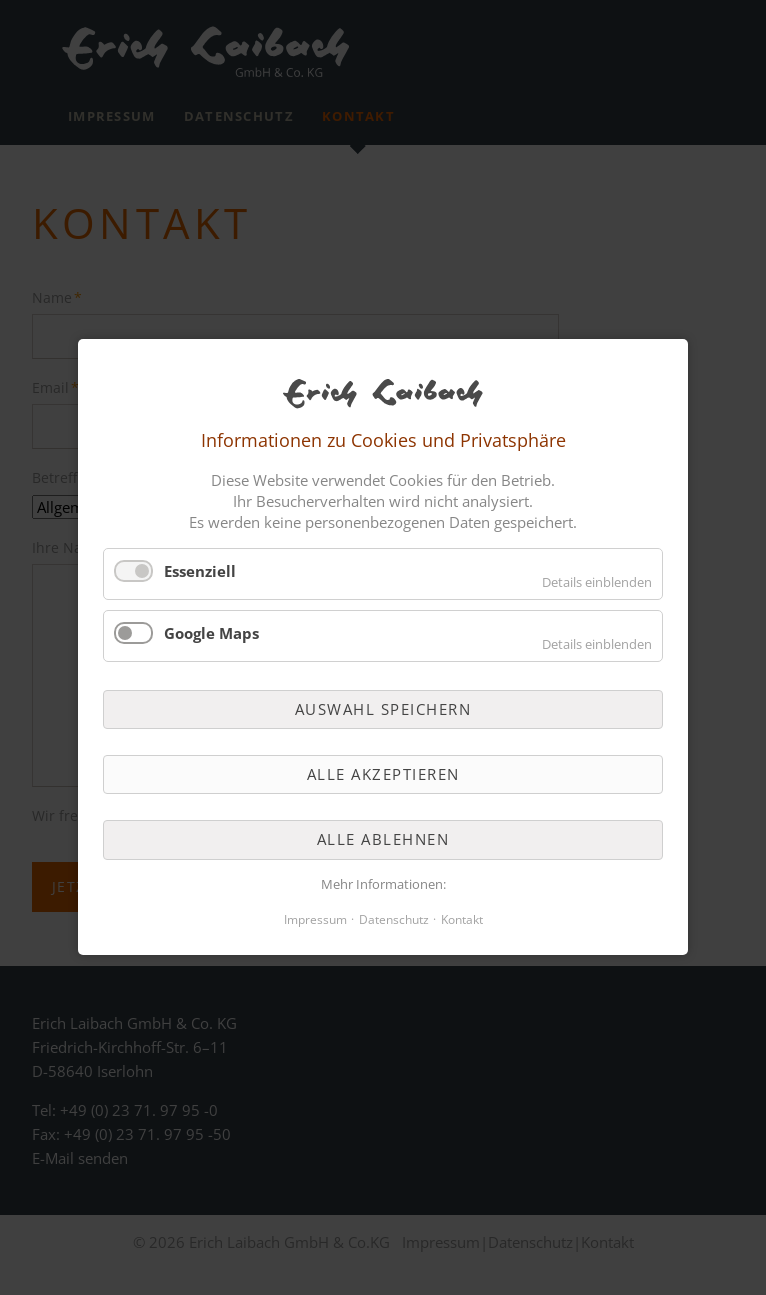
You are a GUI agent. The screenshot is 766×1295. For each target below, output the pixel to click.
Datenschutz (394, 920)
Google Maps (211, 633)
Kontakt (462, 920)
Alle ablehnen (383, 840)
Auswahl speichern (383, 709)
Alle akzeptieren (383, 774)
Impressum (315, 920)
